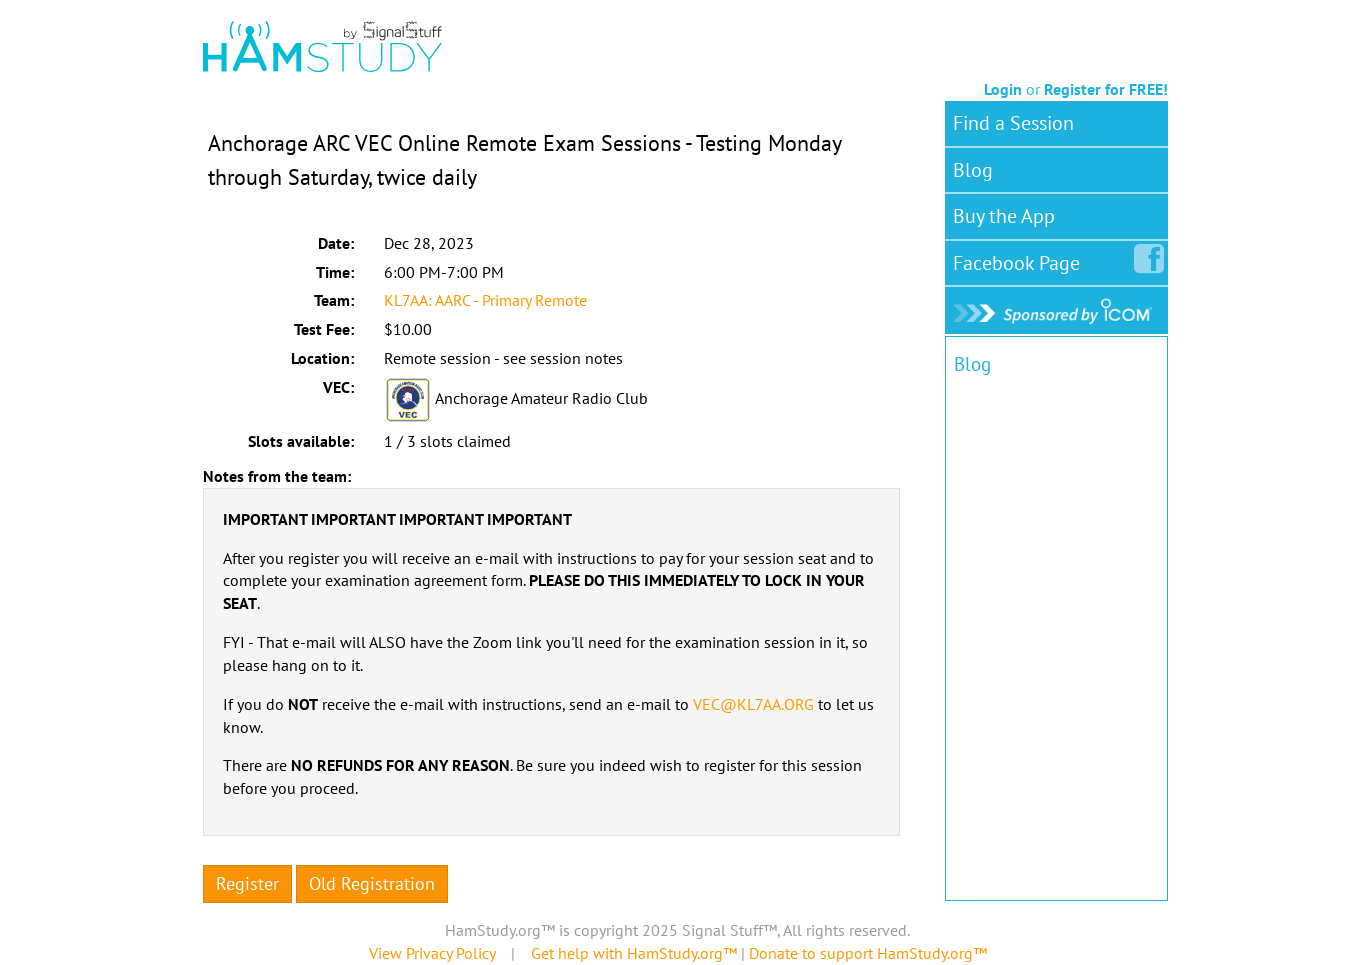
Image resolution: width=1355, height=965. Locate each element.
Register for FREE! (1106, 89)
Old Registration (372, 883)
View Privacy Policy (432, 953)
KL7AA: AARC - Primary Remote (485, 300)
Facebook (1020, 259)
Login (1003, 89)
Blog (973, 170)
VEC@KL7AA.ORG (753, 704)
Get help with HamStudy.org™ (634, 953)
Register (247, 883)
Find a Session (1013, 123)
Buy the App (1004, 216)
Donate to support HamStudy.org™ (868, 953)
